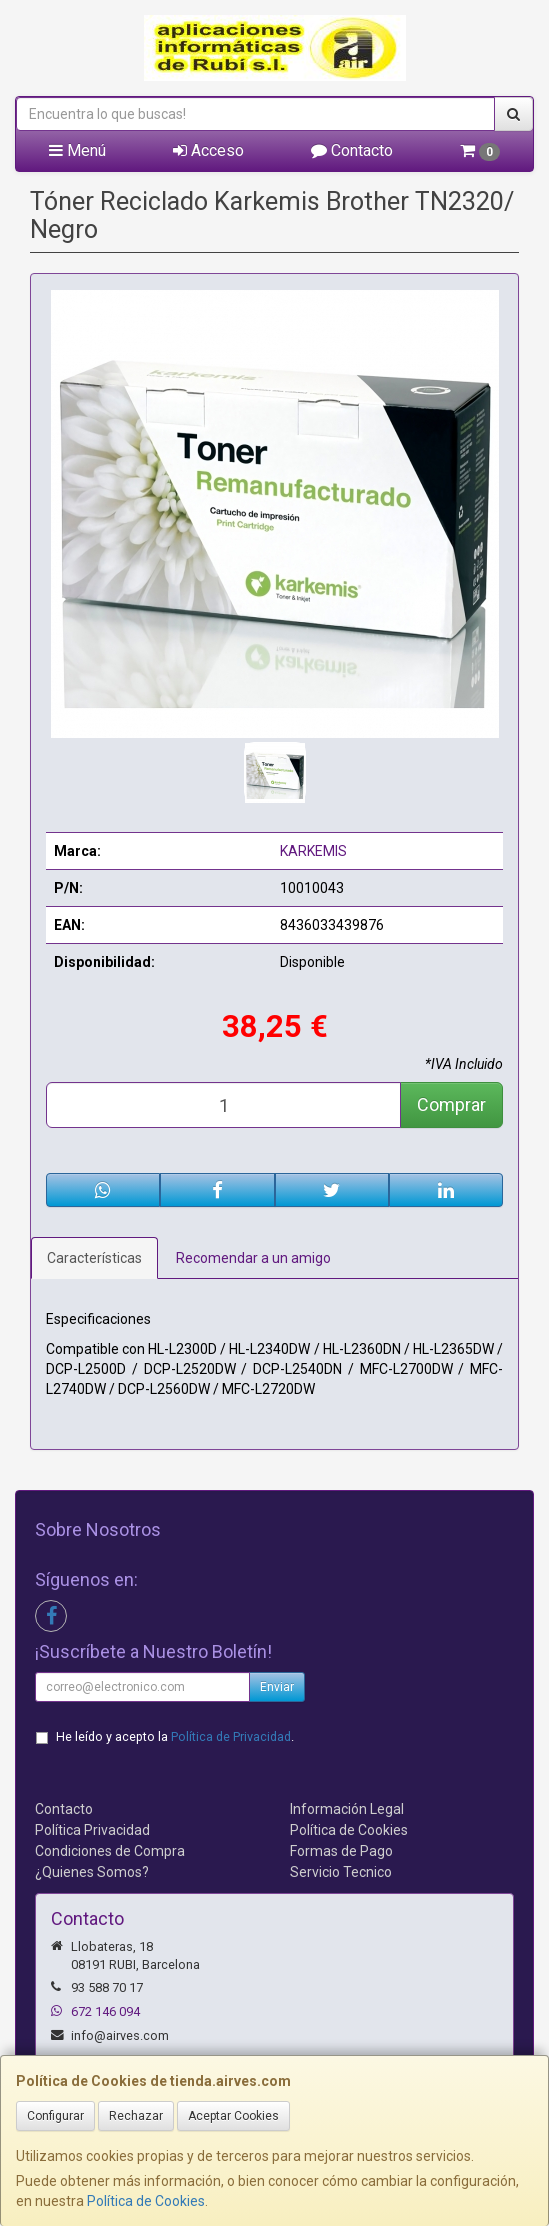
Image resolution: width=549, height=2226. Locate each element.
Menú (77, 150)
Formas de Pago (341, 1851)
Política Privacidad (92, 1830)
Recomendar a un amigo (253, 1258)
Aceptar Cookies (233, 2116)
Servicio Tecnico (341, 1872)
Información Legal (347, 1809)
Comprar (451, 1104)
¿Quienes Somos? (92, 1872)
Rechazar (136, 2116)
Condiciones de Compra (110, 1851)
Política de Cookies (146, 2201)
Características (94, 1258)
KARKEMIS (313, 851)
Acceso (208, 150)
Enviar (277, 1687)
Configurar (55, 2116)
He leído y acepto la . (175, 1736)
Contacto (352, 150)
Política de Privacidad (231, 1736)
